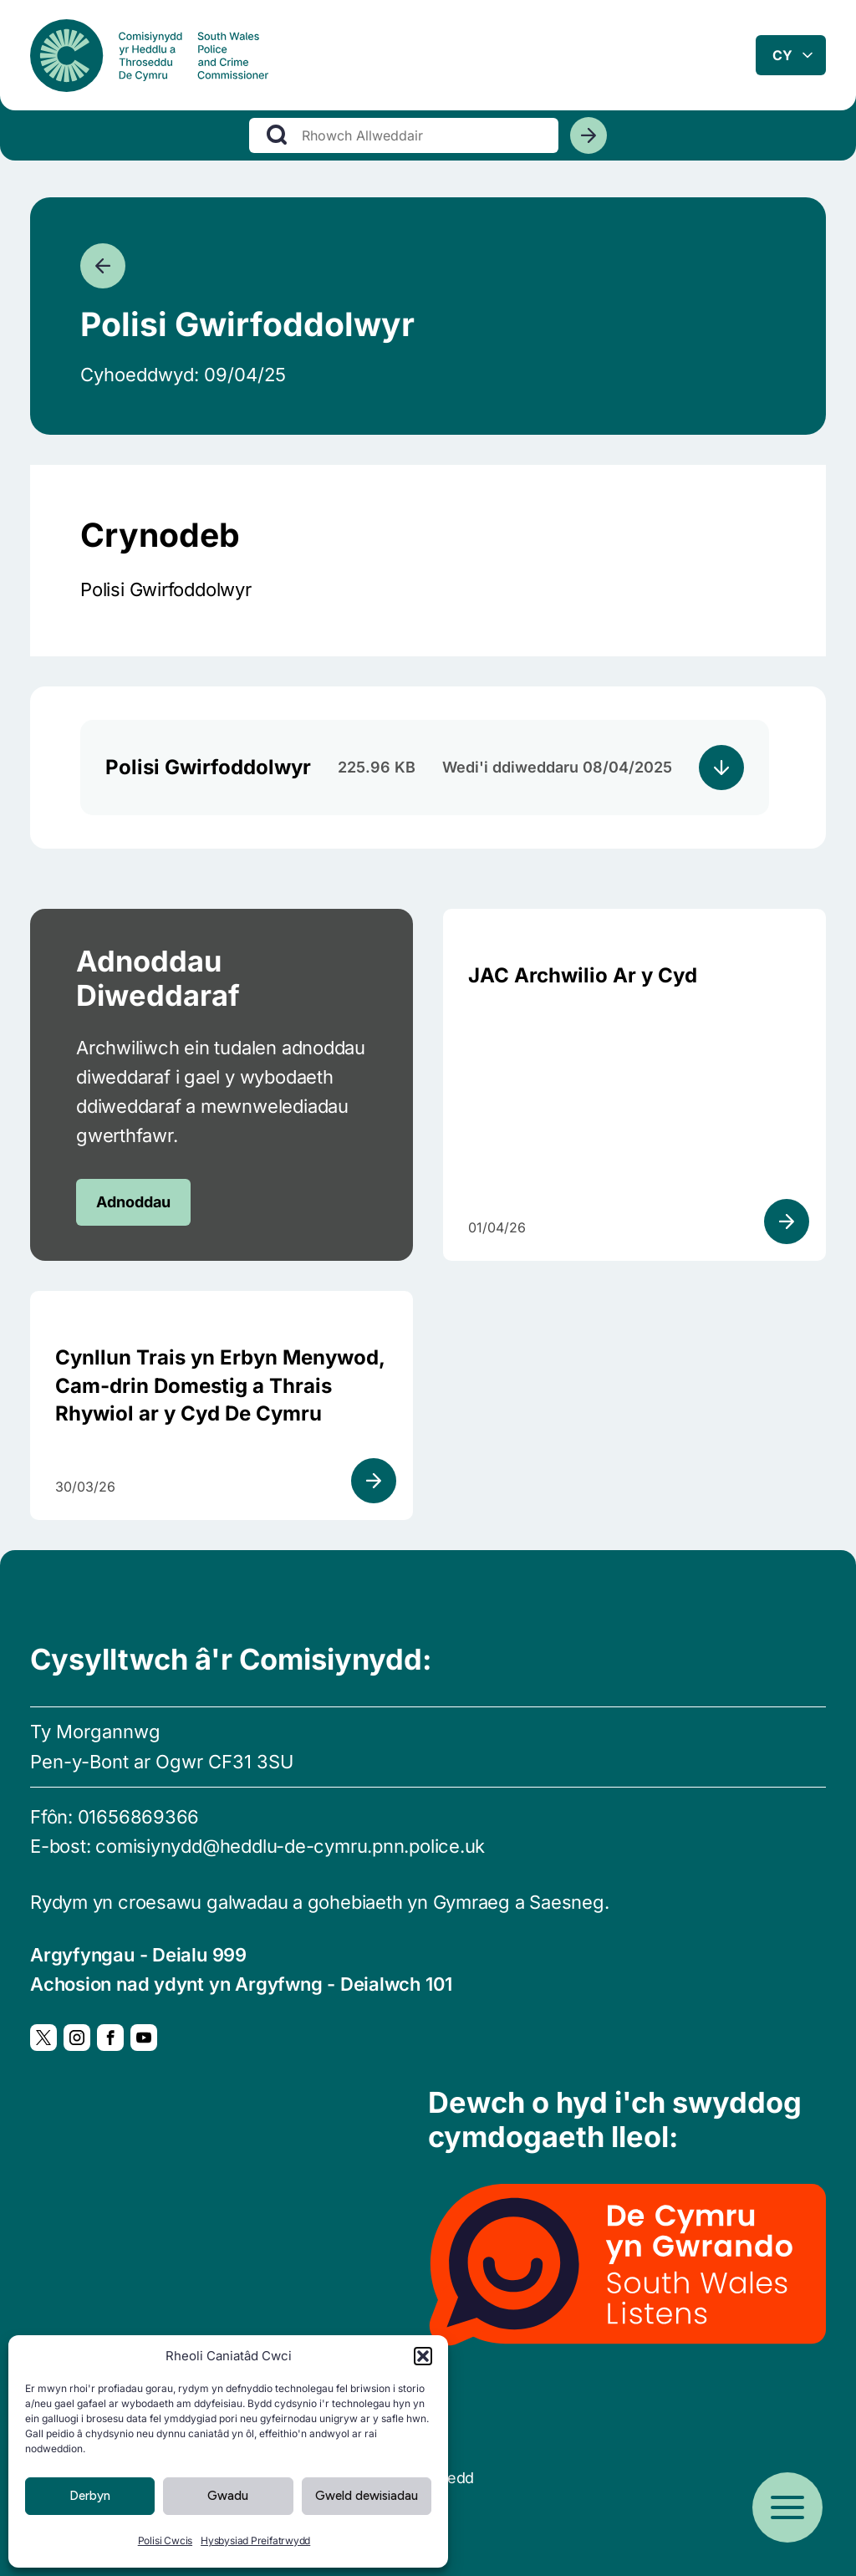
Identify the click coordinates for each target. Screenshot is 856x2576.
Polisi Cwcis (165, 2540)
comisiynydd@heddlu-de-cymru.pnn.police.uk (290, 1846)
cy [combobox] (782, 57)
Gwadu (227, 2495)
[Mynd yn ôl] (102, 265)
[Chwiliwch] (588, 141)
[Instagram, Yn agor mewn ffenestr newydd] (77, 2037)
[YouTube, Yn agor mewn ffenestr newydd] (143, 2037)
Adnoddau (133, 1202)
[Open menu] (787, 2507)
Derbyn (89, 2495)
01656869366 (139, 1817)
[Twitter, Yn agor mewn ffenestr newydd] (43, 2037)
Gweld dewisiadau (366, 2495)
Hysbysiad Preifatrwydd (255, 2540)
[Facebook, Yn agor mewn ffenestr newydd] (110, 2037)
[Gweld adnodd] (786, 1221)
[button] (423, 2356)
